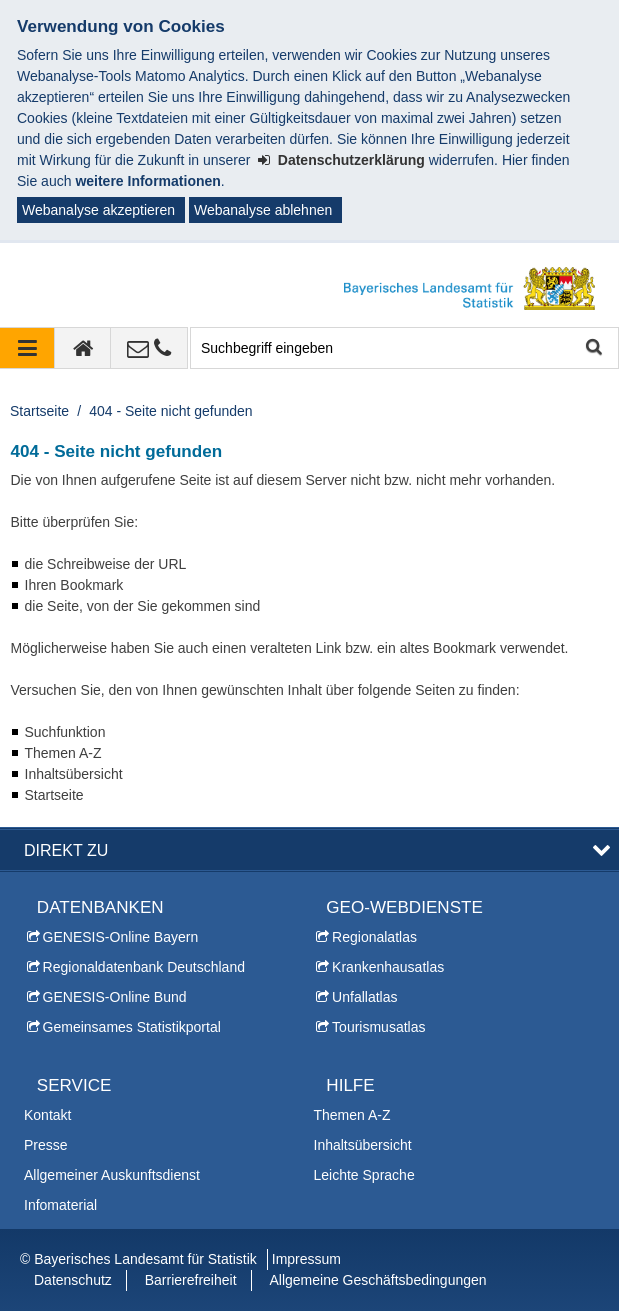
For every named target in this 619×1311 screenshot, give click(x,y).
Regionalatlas (374, 937)
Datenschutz (73, 1280)
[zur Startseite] (83, 348)
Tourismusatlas (378, 1027)
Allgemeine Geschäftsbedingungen (377, 1280)
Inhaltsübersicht (363, 1145)
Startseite (39, 411)
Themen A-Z (352, 1115)
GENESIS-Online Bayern (121, 937)
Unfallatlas (364, 997)
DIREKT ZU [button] (66, 850)
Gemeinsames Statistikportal (132, 1027)
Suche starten (592, 348)
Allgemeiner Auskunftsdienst (112, 1175)
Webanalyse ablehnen (263, 210)
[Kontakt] (149, 348)
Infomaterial (60, 1205)
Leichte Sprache (364, 1175)
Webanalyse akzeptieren (98, 210)
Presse (46, 1145)
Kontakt (47, 1115)
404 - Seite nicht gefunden (170, 411)
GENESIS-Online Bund (115, 997)
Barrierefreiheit (191, 1280)
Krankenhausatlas (388, 967)
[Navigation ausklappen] (27, 348)
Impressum (306, 1259)
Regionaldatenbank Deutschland (144, 967)
